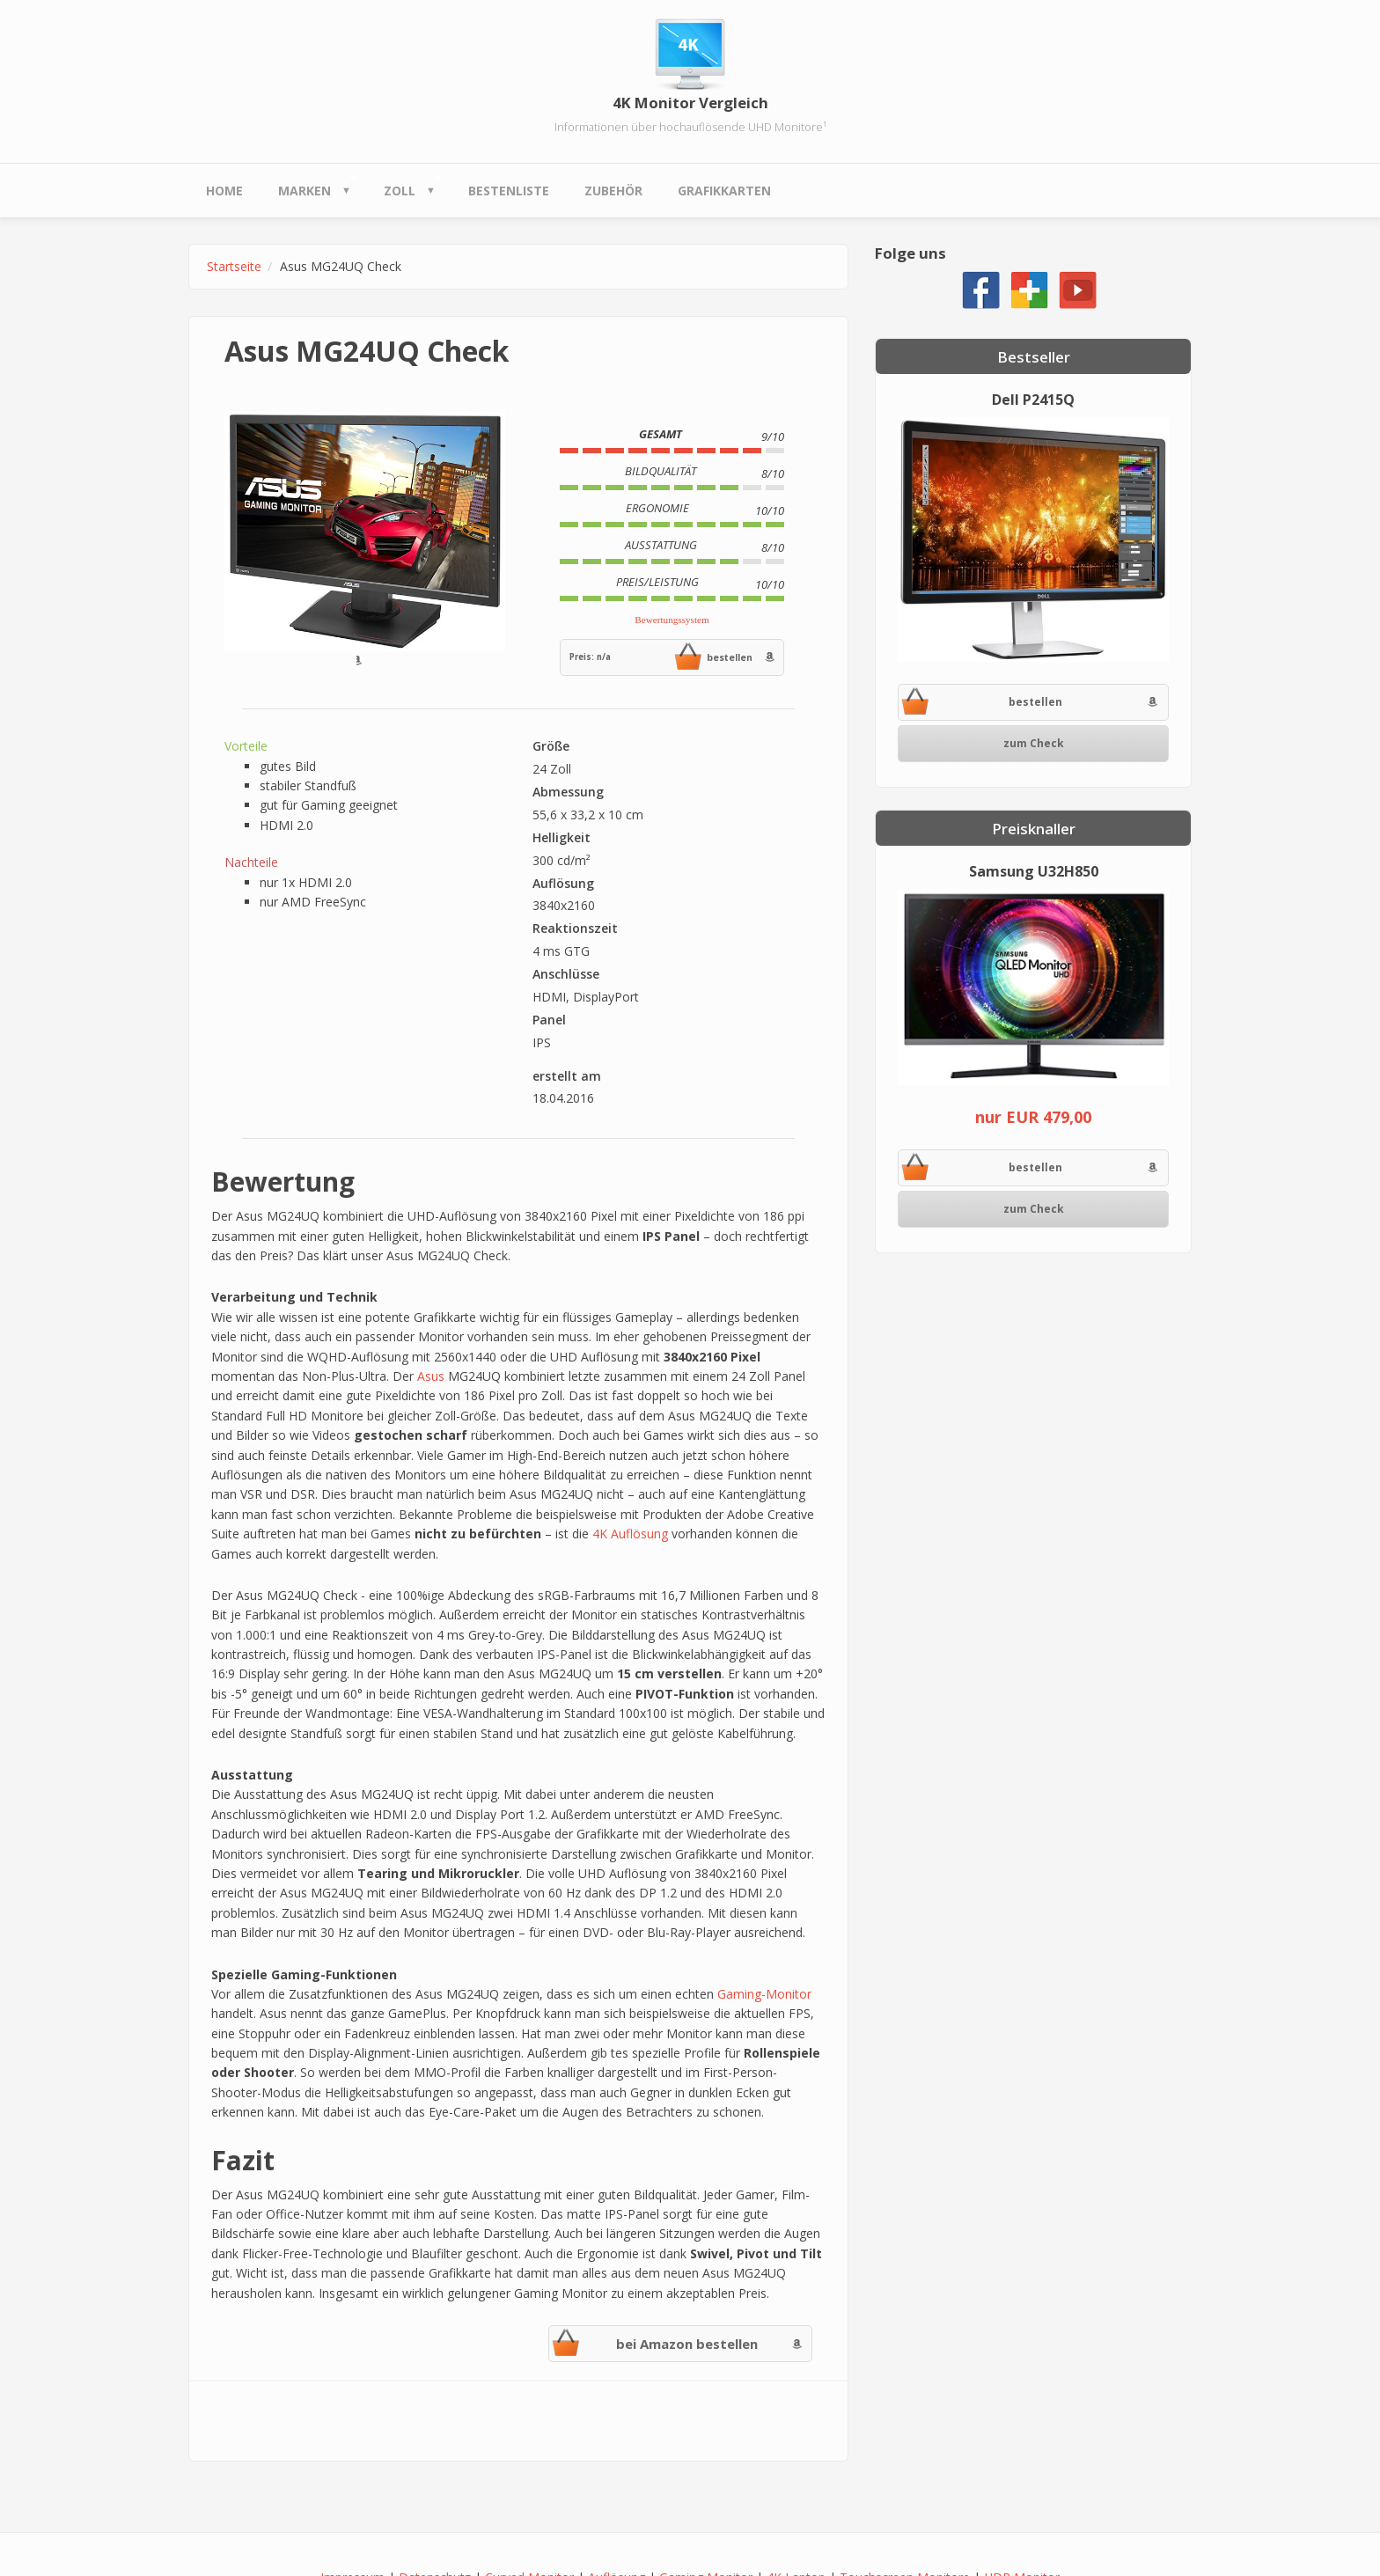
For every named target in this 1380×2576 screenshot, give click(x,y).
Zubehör (613, 190)
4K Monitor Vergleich (690, 103)
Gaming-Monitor (764, 1993)
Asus (430, 1376)
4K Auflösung (630, 1533)
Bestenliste (508, 190)
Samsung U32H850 (1033, 871)
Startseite (234, 266)
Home (224, 190)
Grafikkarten (724, 190)
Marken (309, 186)
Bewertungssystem (672, 619)
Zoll (404, 186)
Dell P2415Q (1033, 399)
